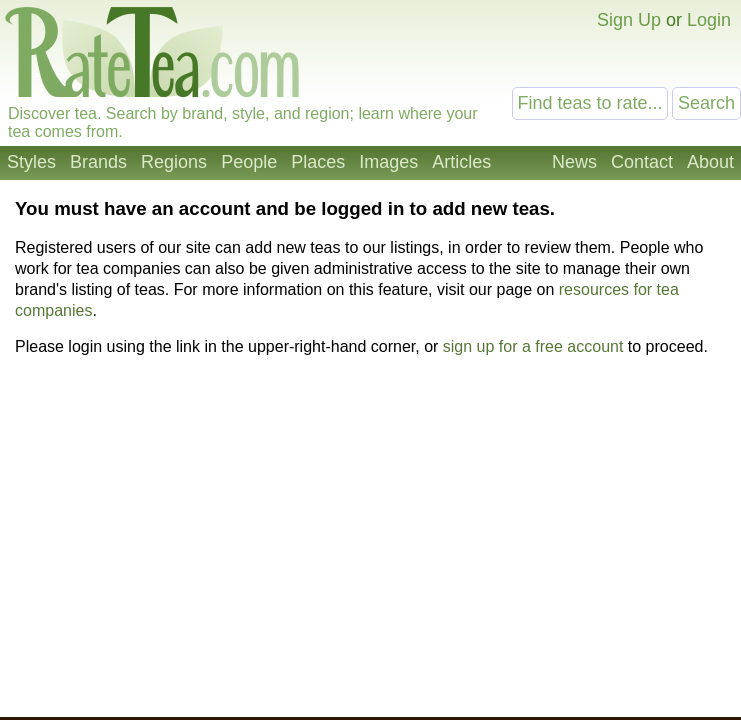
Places (318, 162)
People (249, 162)
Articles (461, 162)
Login (709, 20)
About (710, 162)
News (574, 162)
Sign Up (629, 20)
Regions (174, 162)
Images (388, 162)
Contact (642, 162)
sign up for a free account (533, 346)
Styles (31, 162)
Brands (98, 162)
